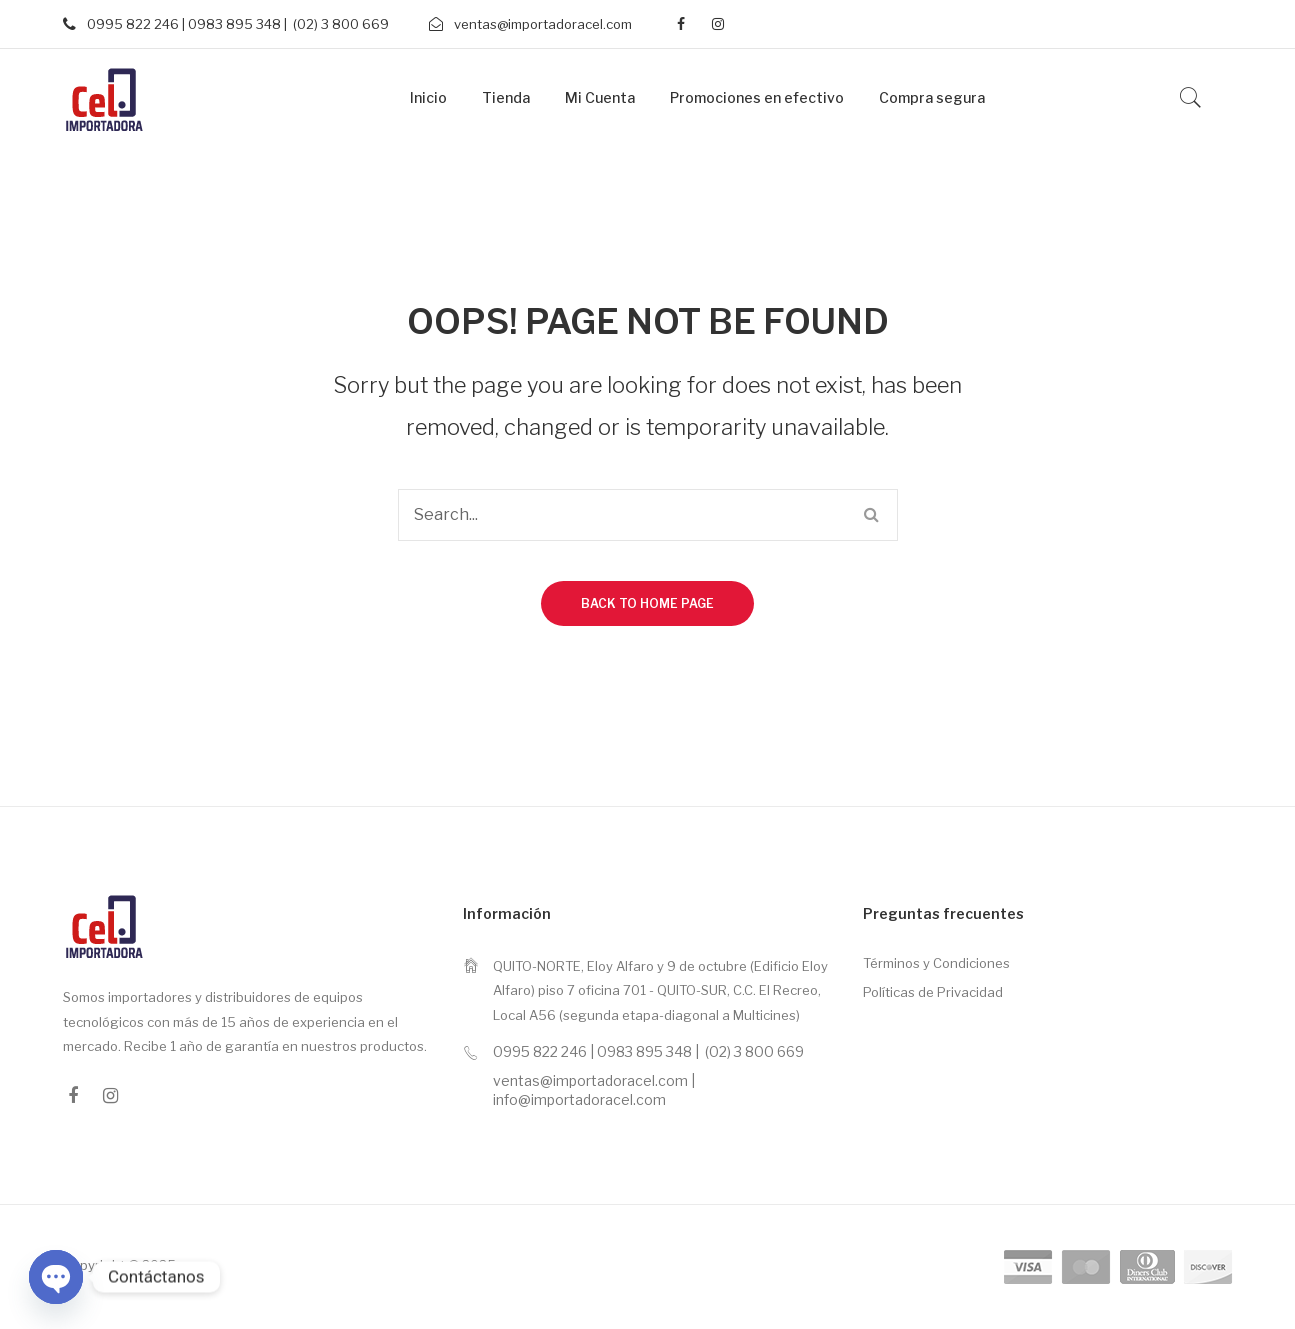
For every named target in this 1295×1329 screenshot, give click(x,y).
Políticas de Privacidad (933, 992)
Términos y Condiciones (936, 963)
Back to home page (647, 603)
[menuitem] (428, 98)
